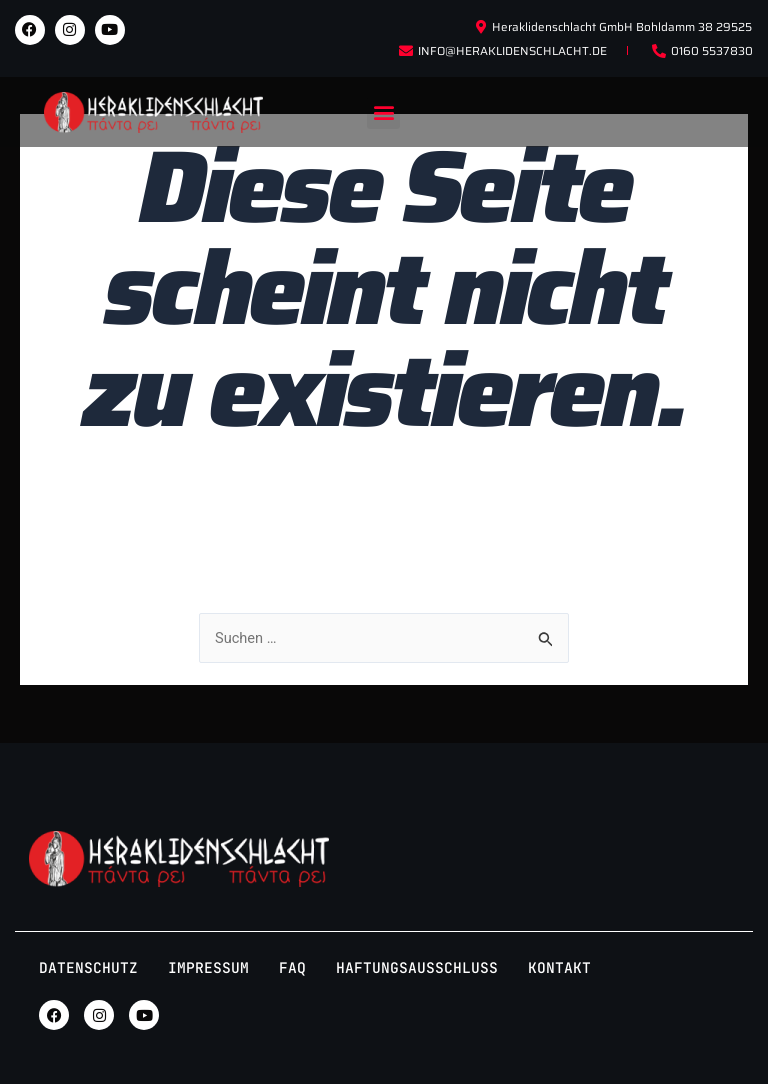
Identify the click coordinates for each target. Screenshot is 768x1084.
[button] (383, 112)
